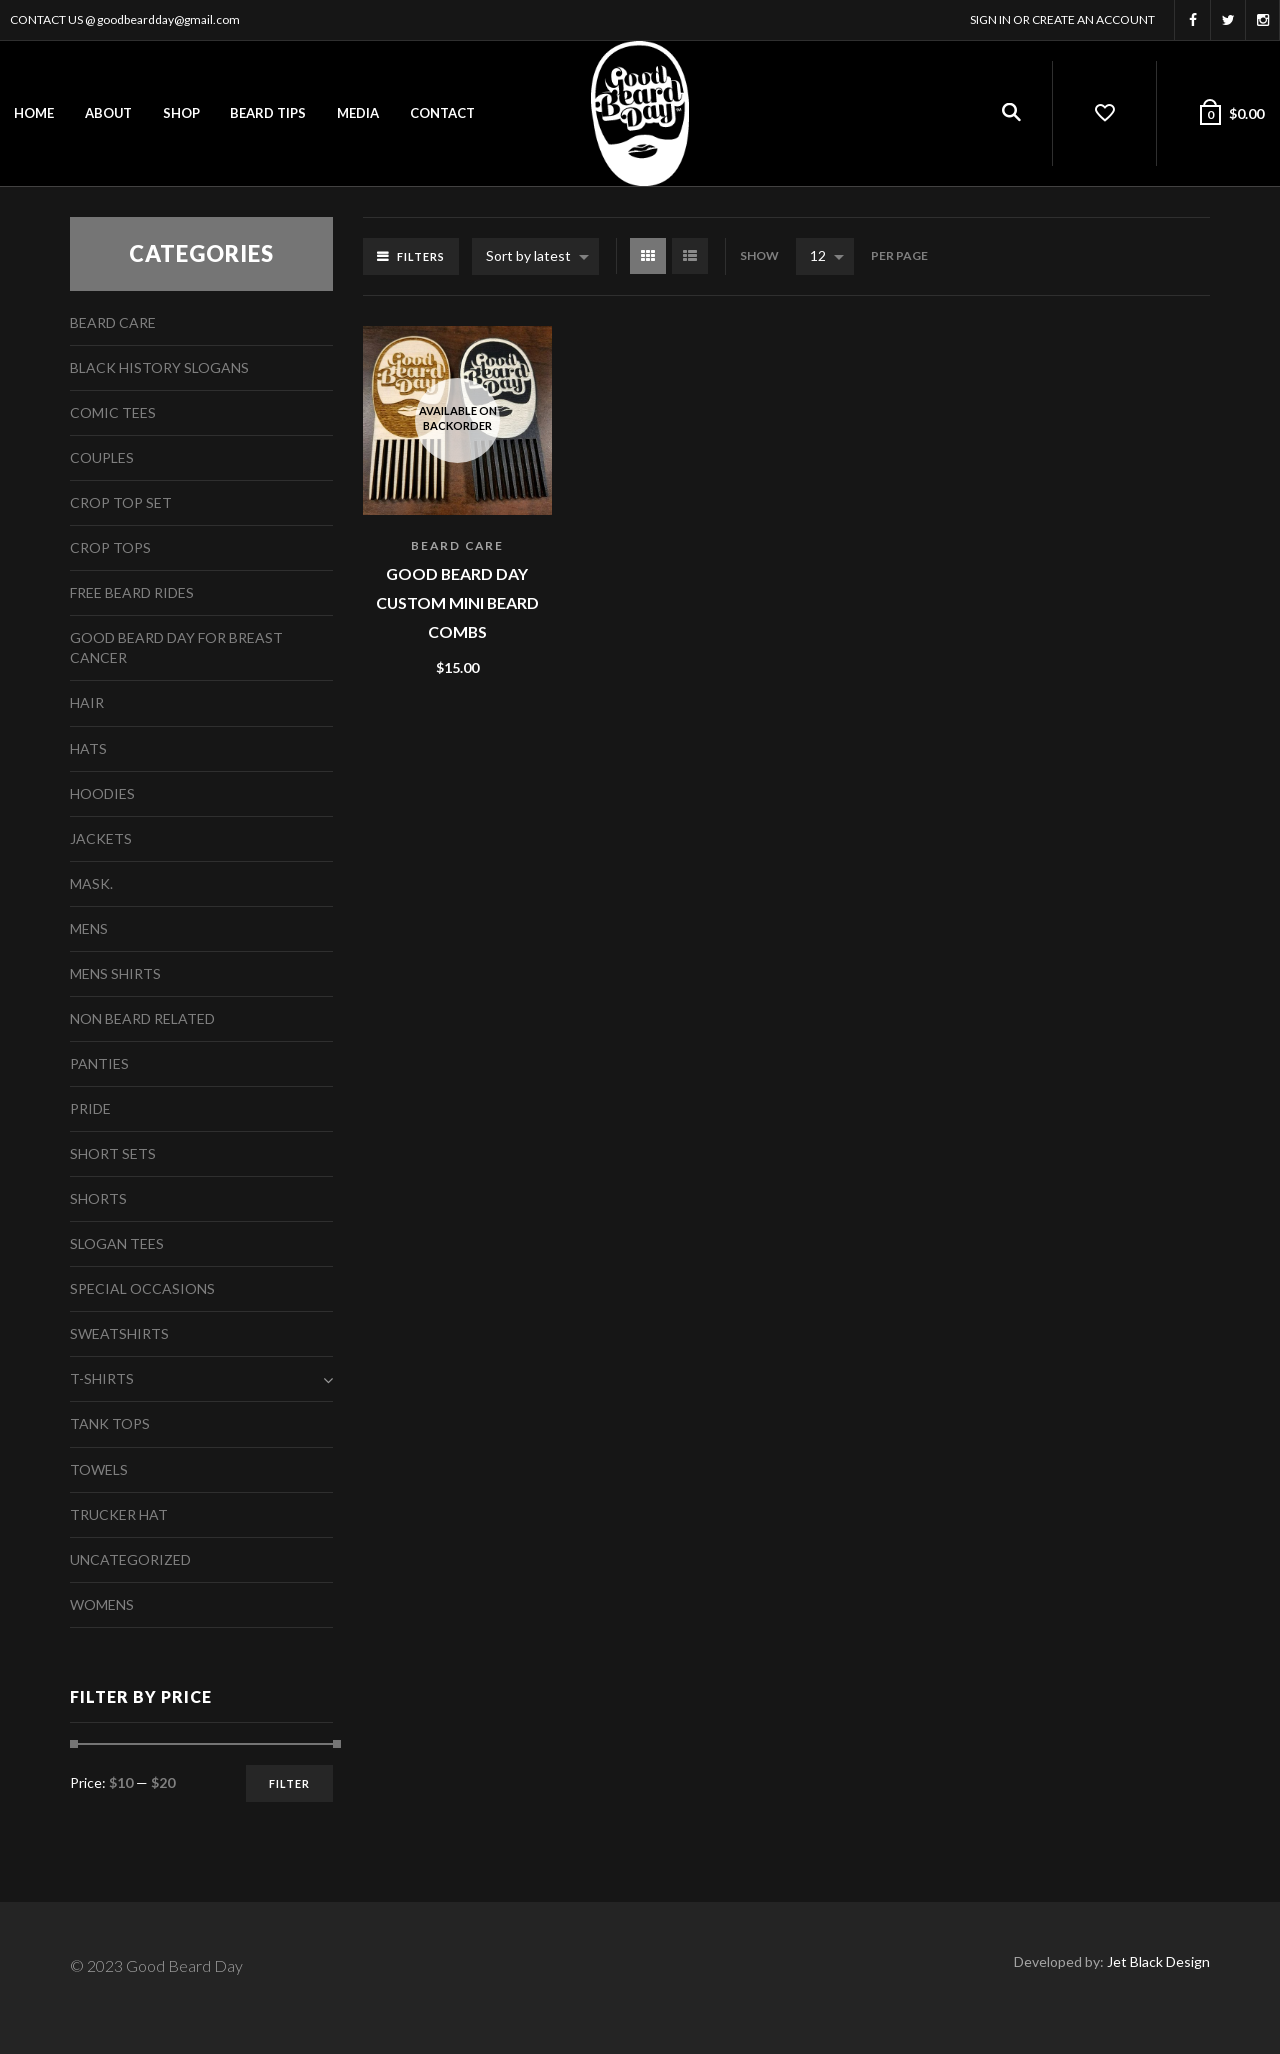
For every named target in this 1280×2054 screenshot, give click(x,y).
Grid (648, 256)
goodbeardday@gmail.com (168, 19)
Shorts (98, 1198)
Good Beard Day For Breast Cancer (176, 647)
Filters (421, 256)
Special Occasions (142, 1288)
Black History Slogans (159, 367)
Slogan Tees (117, 1243)
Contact (442, 113)
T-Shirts (102, 1378)
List (690, 256)
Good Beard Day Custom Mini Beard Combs (457, 602)
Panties (99, 1063)
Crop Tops (110, 547)
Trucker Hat (119, 1514)
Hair (87, 702)
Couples (102, 457)
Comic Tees (113, 412)
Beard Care (457, 545)
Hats (88, 748)
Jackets (101, 838)
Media (358, 113)
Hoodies (102, 793)
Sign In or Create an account (1062, 19)
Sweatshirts (119, 1333)
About (108, 113)
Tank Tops (110, 1423)
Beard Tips (268, 113)
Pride (90, 1108)
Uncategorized (130, 1559)
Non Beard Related (142, 1018)
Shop (181, 113)
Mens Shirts (115, 973)
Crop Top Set (121, 502)
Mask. (91, 883)
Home (34, 113)
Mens (89, 928)
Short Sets (113, 1153)
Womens (102, 1604)
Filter (289, 1783)
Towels (99, 1469)
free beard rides (132, 592)
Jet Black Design (1158, 1961)
